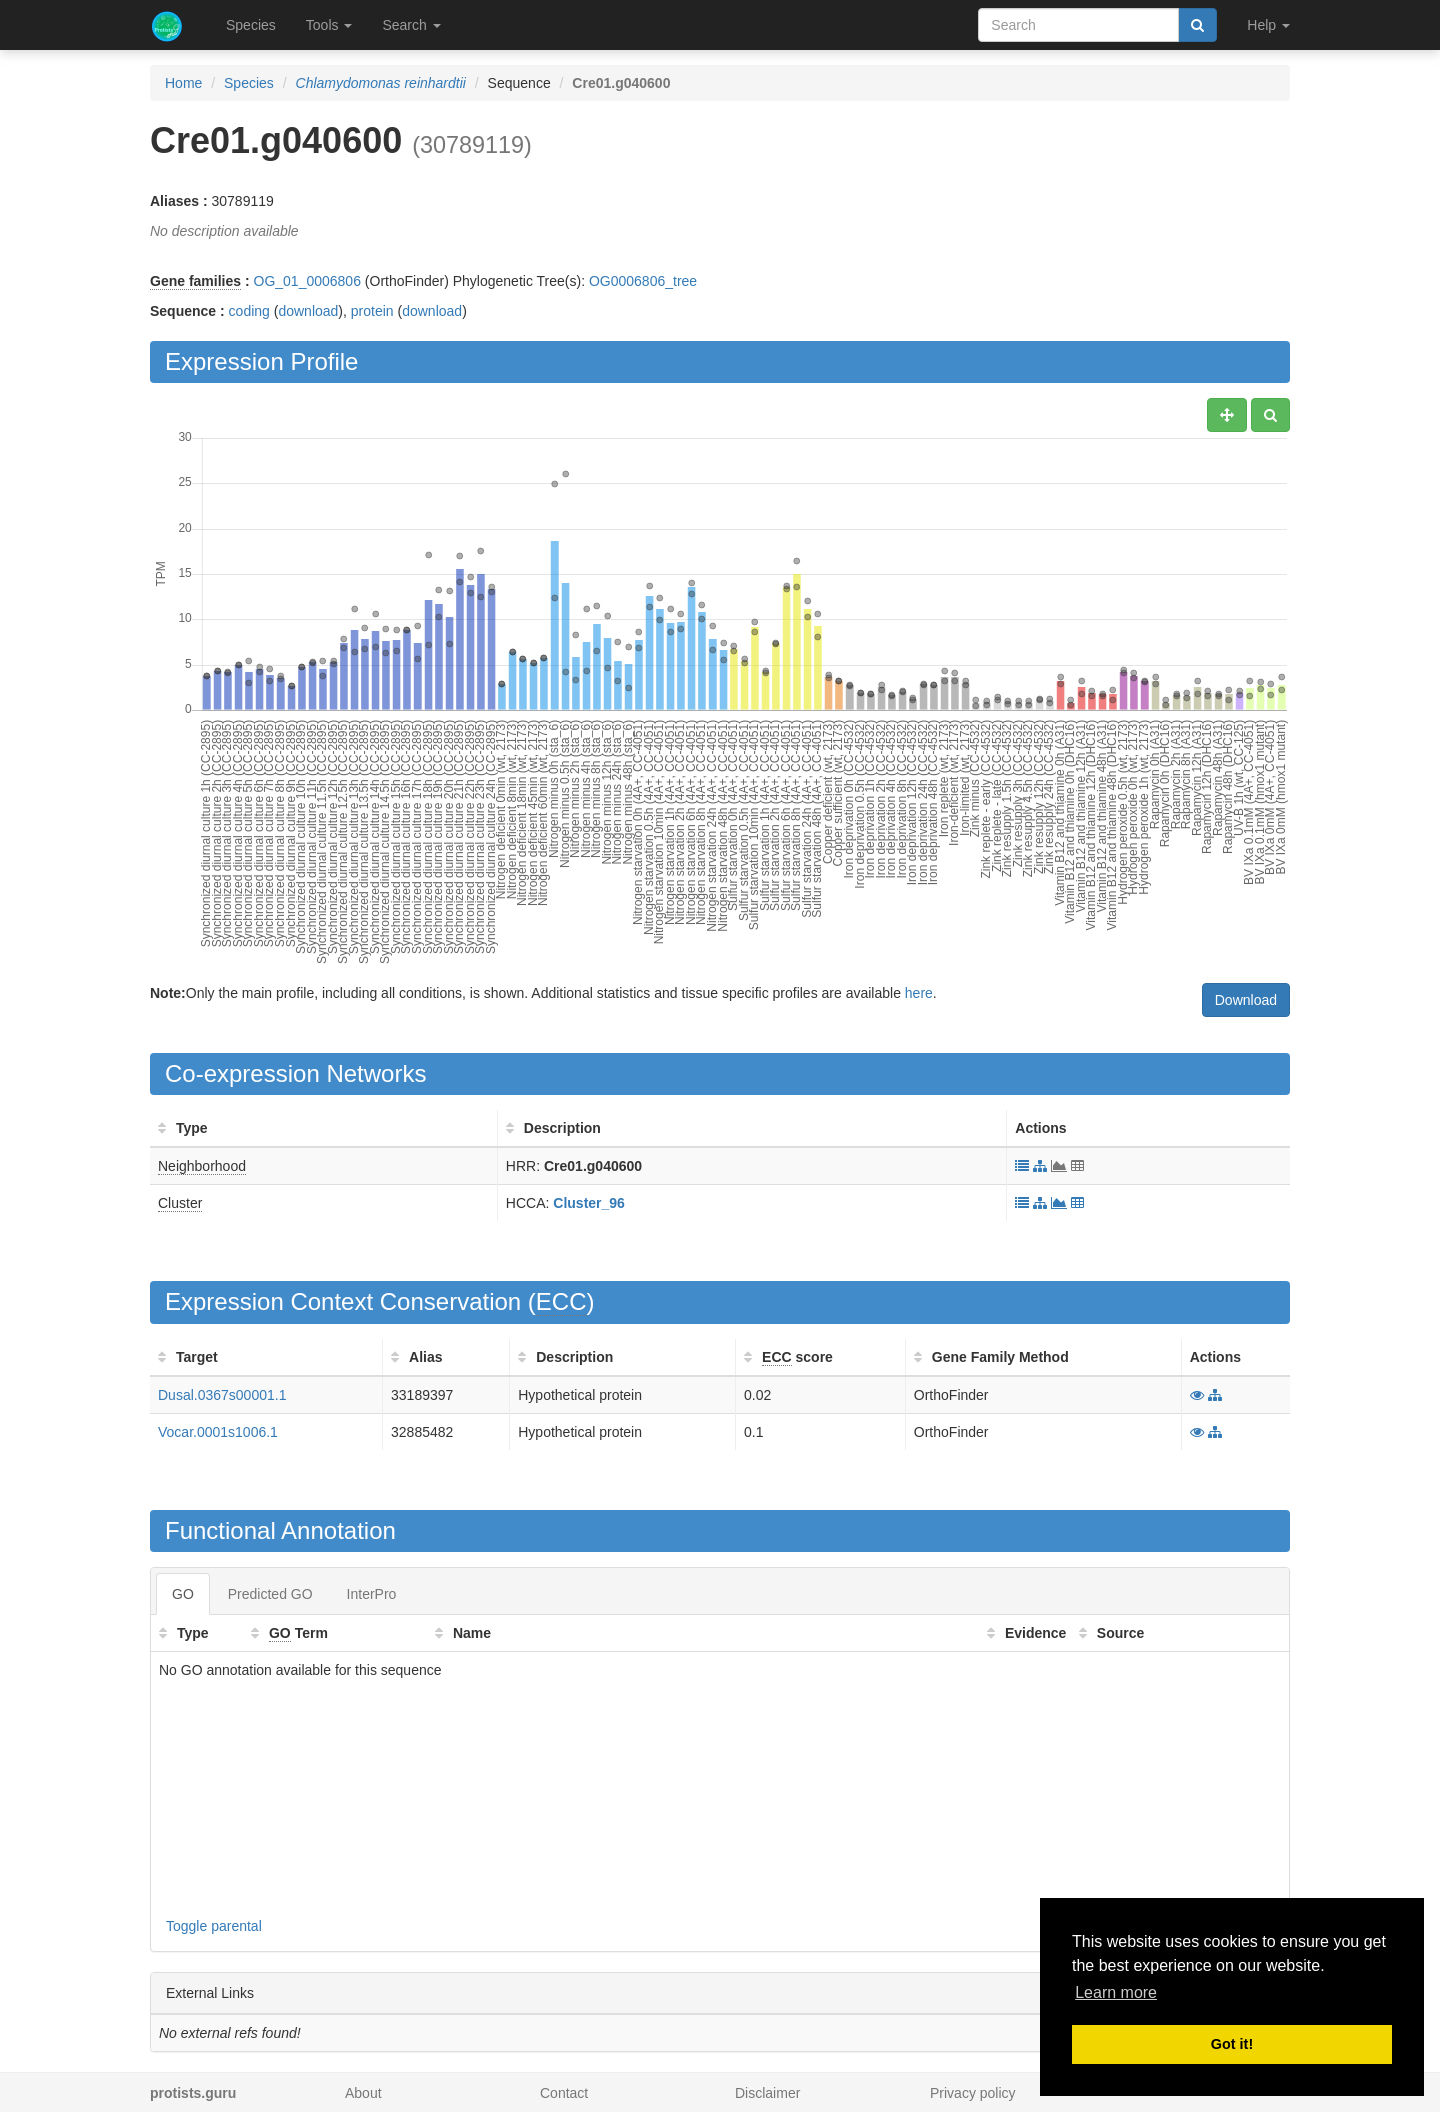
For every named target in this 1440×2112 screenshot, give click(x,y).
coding (249, 311)
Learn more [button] (1116, 1992)
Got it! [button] (1232, 2044)
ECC (561, 1301)
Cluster (180, 1203)
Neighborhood (202, 1166)
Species (251, 25)
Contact (564, 2093)
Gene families (195, 281)
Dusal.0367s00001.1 (222, 1395)
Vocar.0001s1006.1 (218, 1432)
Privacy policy (973, 2093)
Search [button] (411, 25)
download (308, 311)
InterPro (372, 1594)
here (919, 993)
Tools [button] (329, 25)
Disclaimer (767, 2093)
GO (183, 1594)
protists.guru (193, 2093)
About (363, 2093)
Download (1246, 1000)
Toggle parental (214, 1926)
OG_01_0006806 (307, 281)
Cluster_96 (589, 1203)
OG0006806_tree (643, 281)
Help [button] (1268, 25)
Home (183, 83)
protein (372, 311)
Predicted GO (270, 1594)
